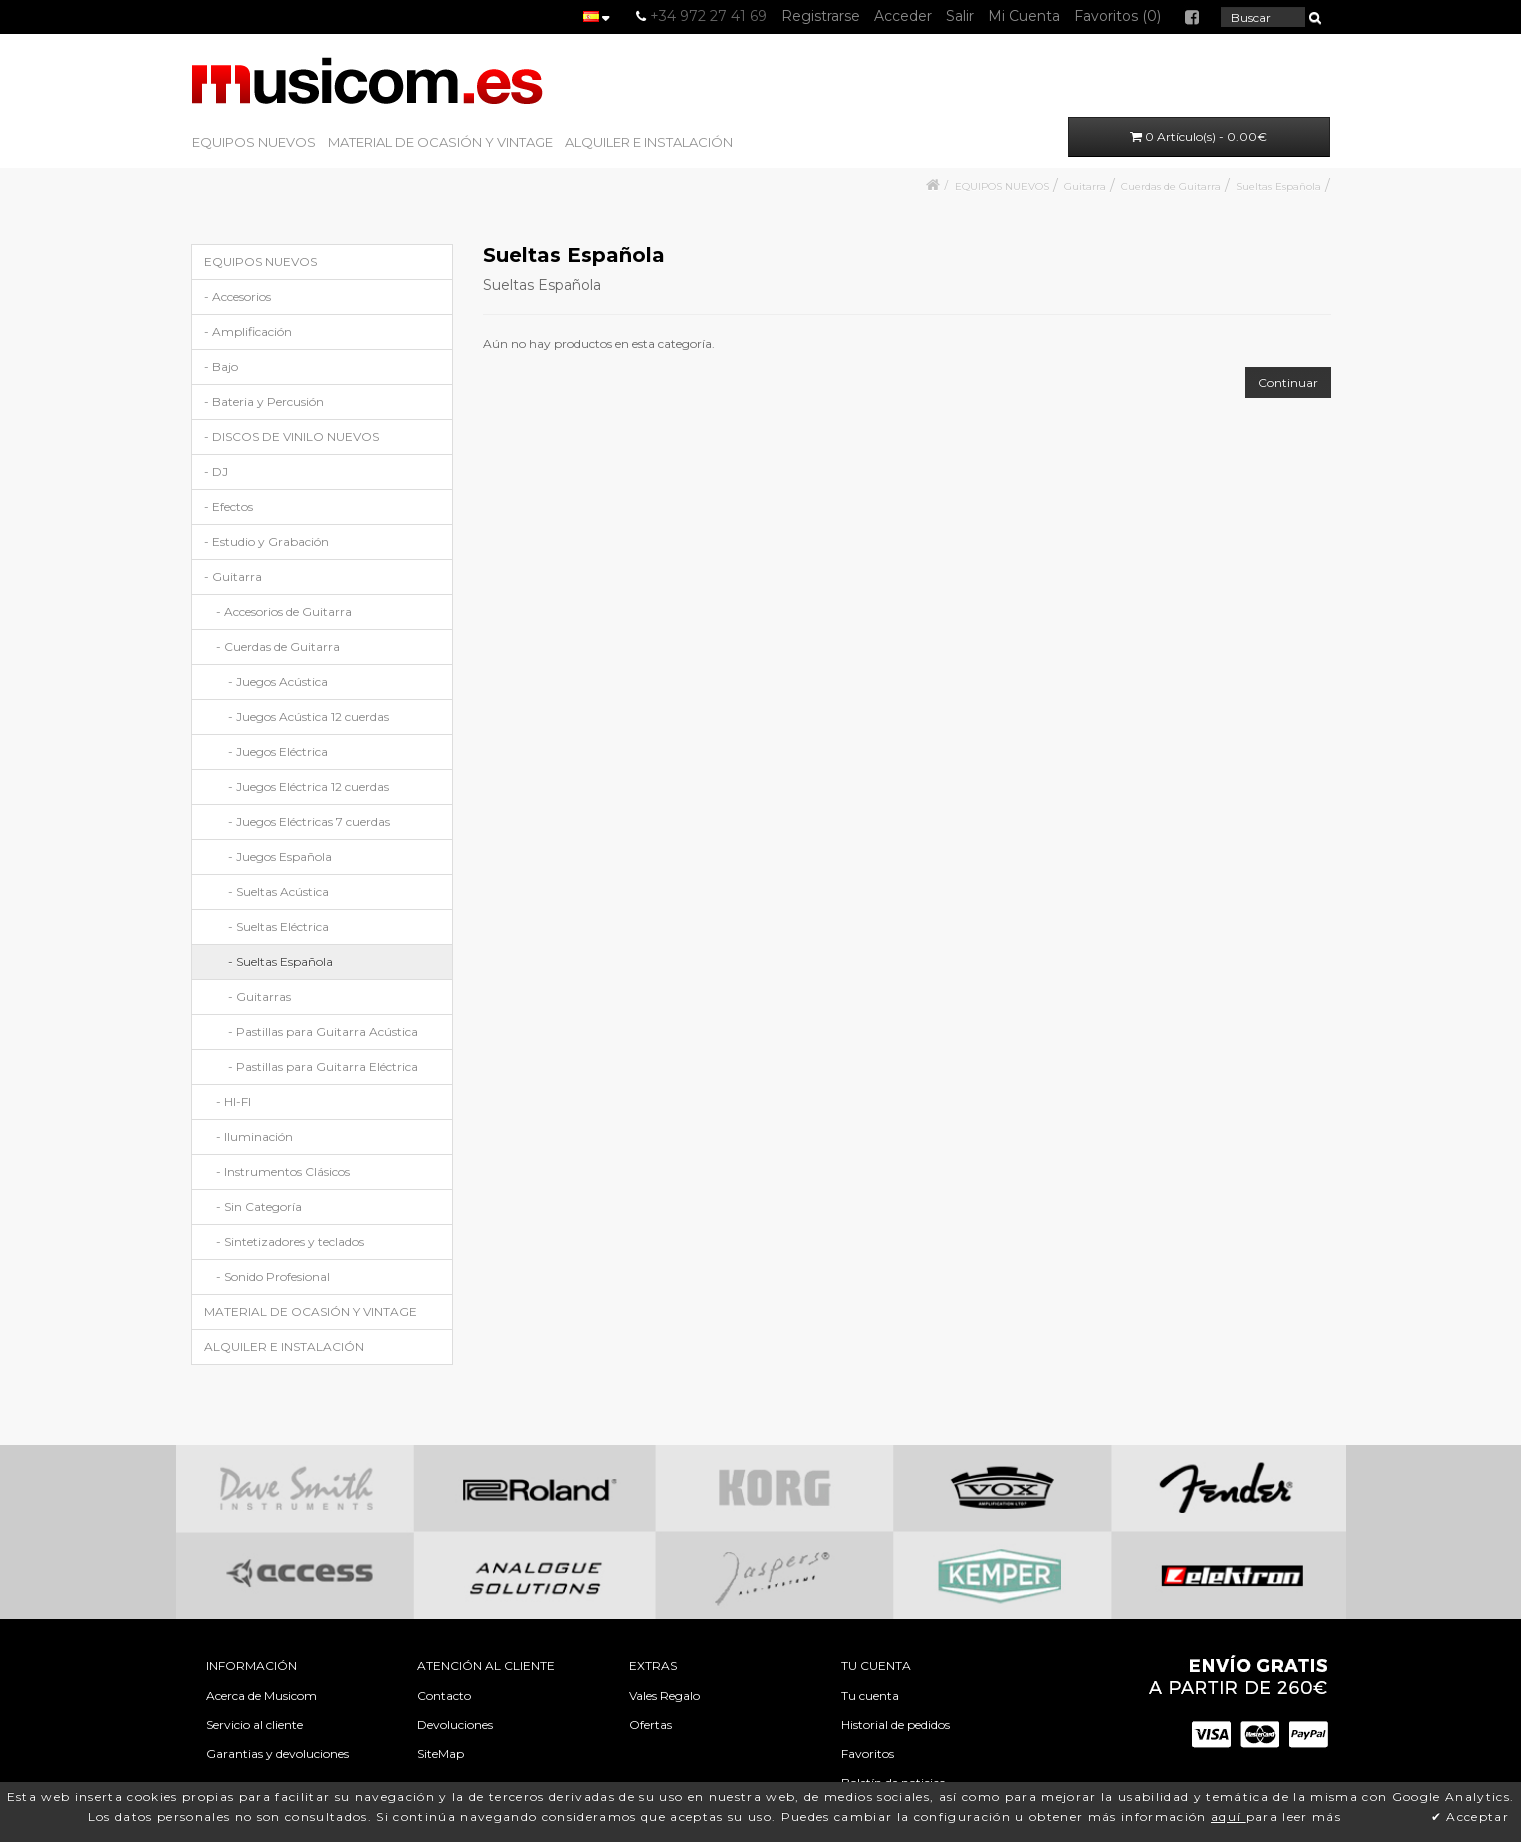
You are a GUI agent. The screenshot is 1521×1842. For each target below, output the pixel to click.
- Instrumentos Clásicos (283, 1171)
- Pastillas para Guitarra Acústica (323, 1031)
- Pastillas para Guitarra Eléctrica (323, 1066)
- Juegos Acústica (278, 681)
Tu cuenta (870, 1695)
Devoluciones (455, 1724)
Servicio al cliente (254, 1724)
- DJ (216, 471)
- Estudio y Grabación (266, 541)
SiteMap (440, 1753)
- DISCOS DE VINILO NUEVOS (291, 436)
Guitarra (1085, 186)
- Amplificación (248, 331)
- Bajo (221, 366)
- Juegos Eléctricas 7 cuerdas (309, 821)
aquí (1228, 1816)
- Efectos (228, 506)
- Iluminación (254, 1136)
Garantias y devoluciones (277, 1753)
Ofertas (650, 1724)
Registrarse (820, 16)
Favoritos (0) (1117, 16)
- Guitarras (259, 996)
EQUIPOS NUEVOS (254, 142)
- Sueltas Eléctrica (278, 926)
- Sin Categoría (259, 1206)
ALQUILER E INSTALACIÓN (649, 142)
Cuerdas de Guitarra (1171, 186)
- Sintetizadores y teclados (290, 1241)
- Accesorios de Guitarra (284, 611)
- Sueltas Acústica (278, 891)
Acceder (903, 16)
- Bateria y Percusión (264, 401)
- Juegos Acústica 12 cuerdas (308, 716)
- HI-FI (233, 1101)
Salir (960, 16)
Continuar (1288, 382)
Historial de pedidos (895, 1724)
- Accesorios (237, 296)
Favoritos (867, 1753)
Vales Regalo (664, 1695)
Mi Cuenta (1024, 16)
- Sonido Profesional (273, 1276)
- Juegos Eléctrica (278, 751)
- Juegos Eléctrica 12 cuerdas (308, 786)
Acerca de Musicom (261, 1695)
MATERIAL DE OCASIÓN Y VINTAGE (440, 142)
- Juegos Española (280, 856)
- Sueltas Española (280, 961)
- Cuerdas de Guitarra (278, 646)
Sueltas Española (1278, 186)
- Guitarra (233, 576)
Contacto (444, 1695)
